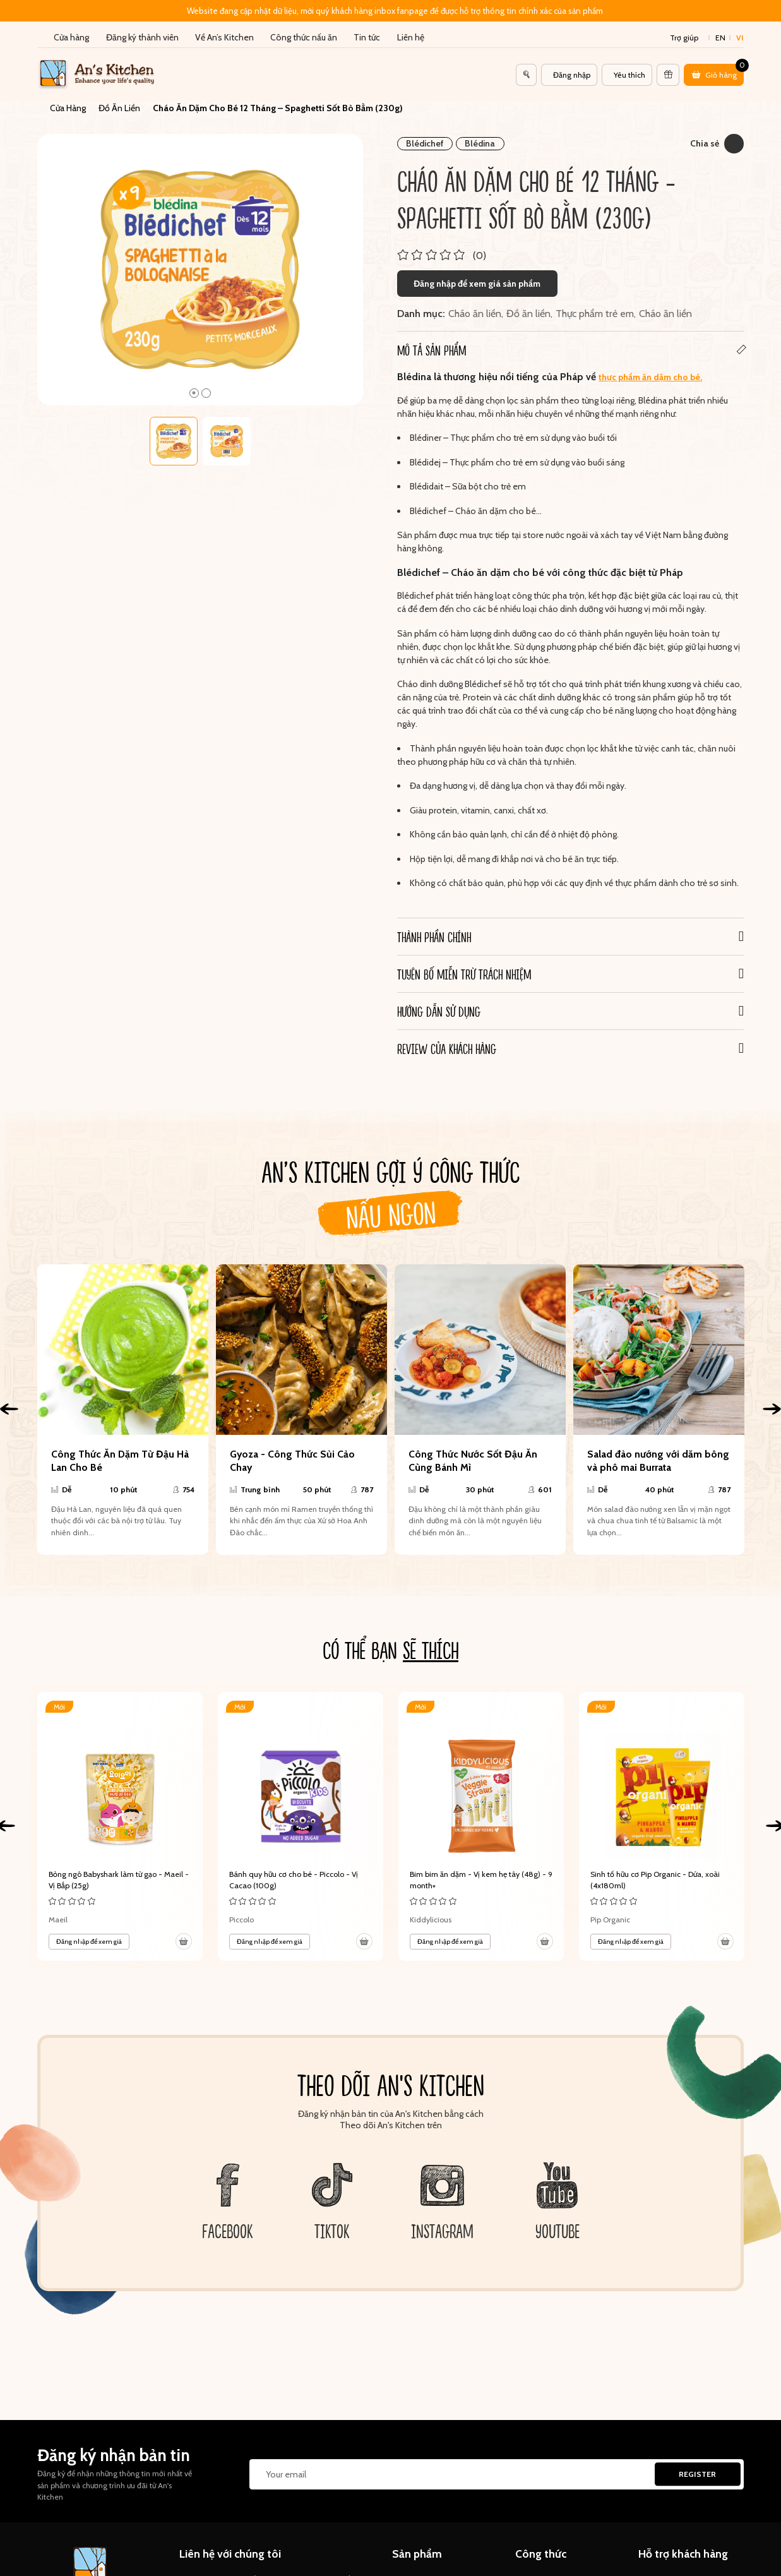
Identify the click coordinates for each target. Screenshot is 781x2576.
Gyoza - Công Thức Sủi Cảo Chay (292, 1452)
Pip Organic (610, 1911)
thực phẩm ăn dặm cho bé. (650, 369)
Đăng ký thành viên (142, 37)
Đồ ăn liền (528, 306)
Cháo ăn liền (474, 306)
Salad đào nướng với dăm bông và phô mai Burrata (658, 1452)
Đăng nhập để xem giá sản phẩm (477, 275)
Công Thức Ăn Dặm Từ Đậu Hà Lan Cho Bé (120, 1452)
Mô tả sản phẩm (431, 341)
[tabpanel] (200, 262)
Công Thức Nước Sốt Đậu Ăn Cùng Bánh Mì (472, 1452)
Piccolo (241, 1911)
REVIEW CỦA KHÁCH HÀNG (446, 1041)
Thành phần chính (434, 929)
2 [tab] (206, 385)
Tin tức (367, 37)
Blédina (480, 135)
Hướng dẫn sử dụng (438, 1003)
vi (740, 37)
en (720, 37)
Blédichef (425, 135)
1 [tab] (194, 385)
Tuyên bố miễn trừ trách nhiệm (464, 966)
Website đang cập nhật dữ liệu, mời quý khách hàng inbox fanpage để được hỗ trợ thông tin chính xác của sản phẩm (395, 11)
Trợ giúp (684, 37)
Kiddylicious (430, 1911)
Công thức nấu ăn (303, 37)
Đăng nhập (571, 75)
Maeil (58, 1911)
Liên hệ (410, 37)
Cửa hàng (71, 37)
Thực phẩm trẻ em (595, 306)
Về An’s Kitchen (224, 37)
